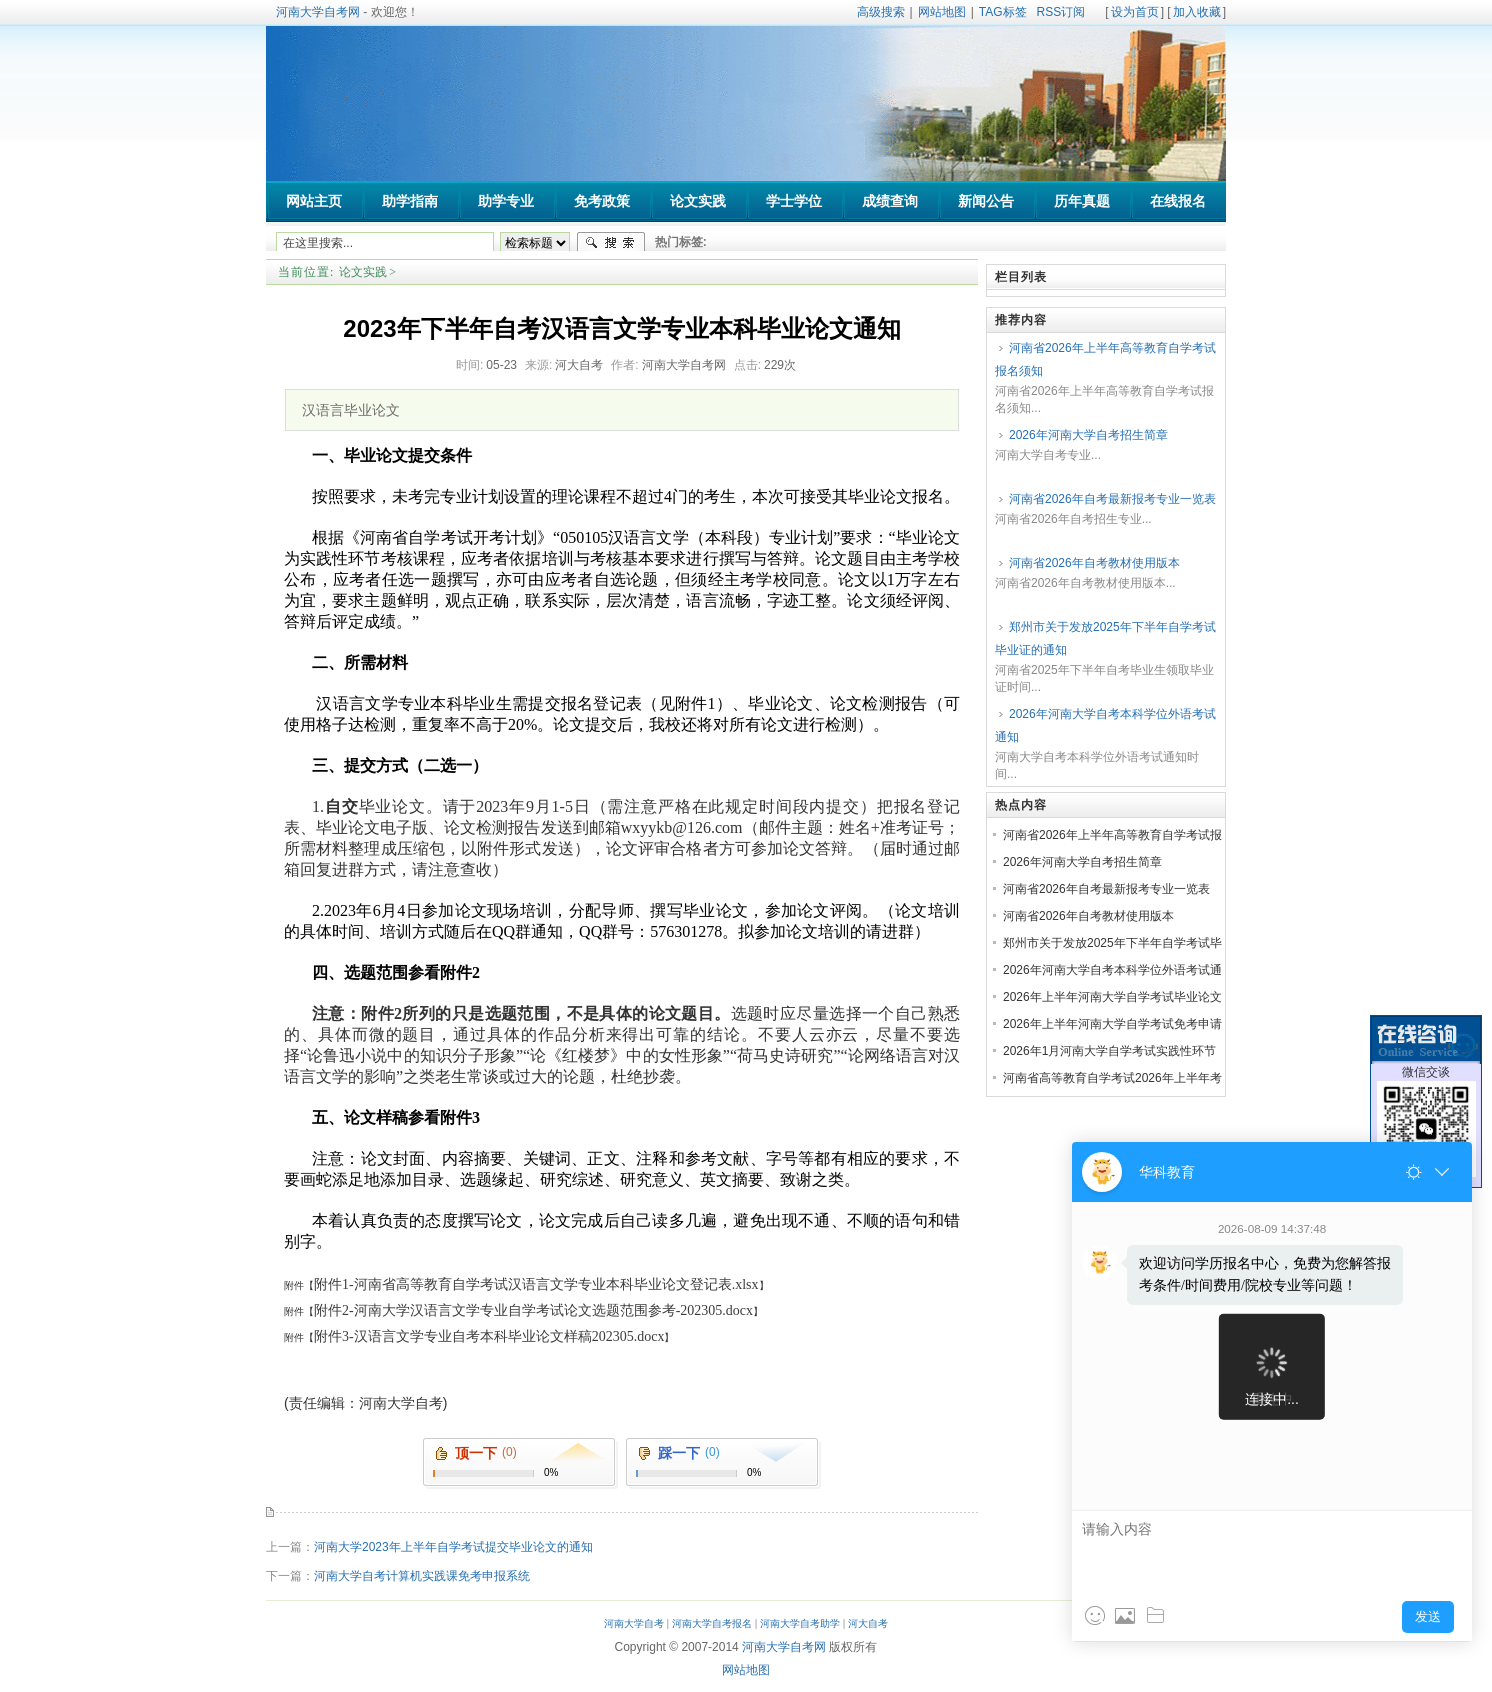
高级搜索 (881, 12)
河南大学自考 (634, 1623)
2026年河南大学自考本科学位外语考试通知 (1105, 725)
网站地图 (942, 12)
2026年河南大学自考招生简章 (1088, 435)
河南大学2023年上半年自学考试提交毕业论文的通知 (453, 1547)
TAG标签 (1003, 12)
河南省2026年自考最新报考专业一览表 (1112, 499)
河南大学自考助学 (800, 1623)
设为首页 (1135, 12)
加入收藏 (1197, 12)
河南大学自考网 (318, 12)
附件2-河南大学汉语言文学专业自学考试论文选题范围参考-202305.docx (533, 1310)
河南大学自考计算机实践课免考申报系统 (422, 1576)
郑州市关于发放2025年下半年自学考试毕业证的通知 (1105, 638)
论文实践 (363, 272)
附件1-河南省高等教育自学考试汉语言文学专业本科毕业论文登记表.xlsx (536, 1284)
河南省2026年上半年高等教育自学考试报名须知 (1105, 359)
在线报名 (1178, 201)
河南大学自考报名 (712, 1623)
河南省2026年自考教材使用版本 (1094, 563)
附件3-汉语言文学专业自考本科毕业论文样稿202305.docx (489, 1336)
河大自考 (868, 1623)
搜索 (611, 243)
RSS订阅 (1061, 12)
